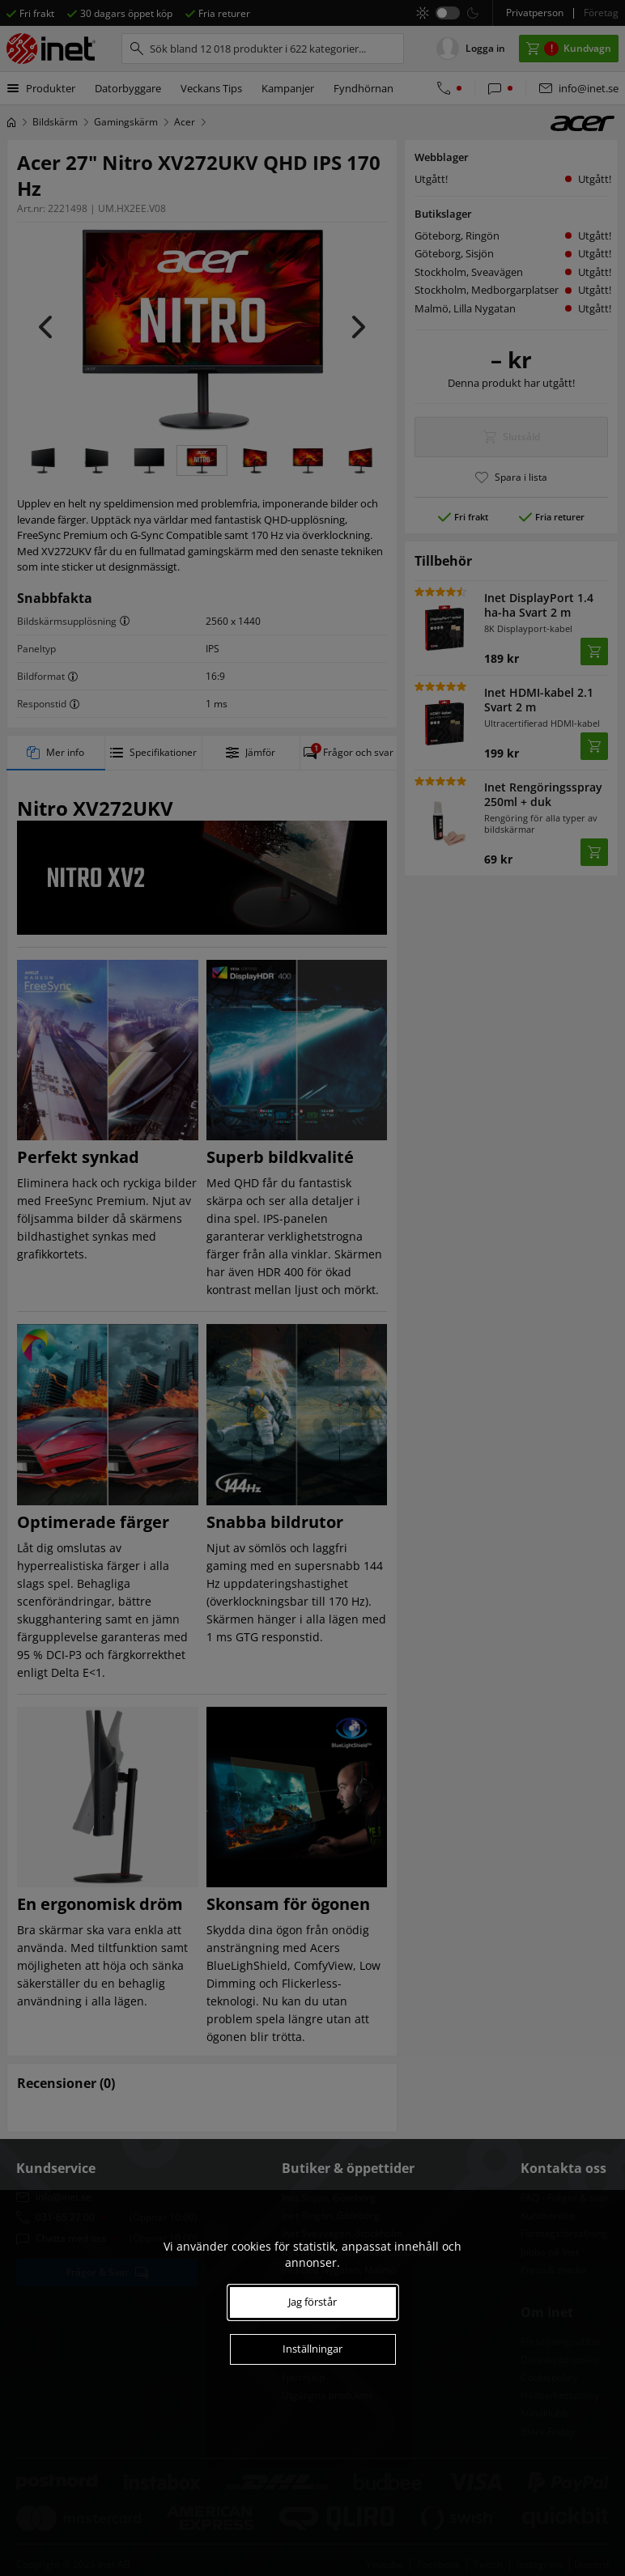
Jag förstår (312, 2301)
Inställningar (312, 2348)
